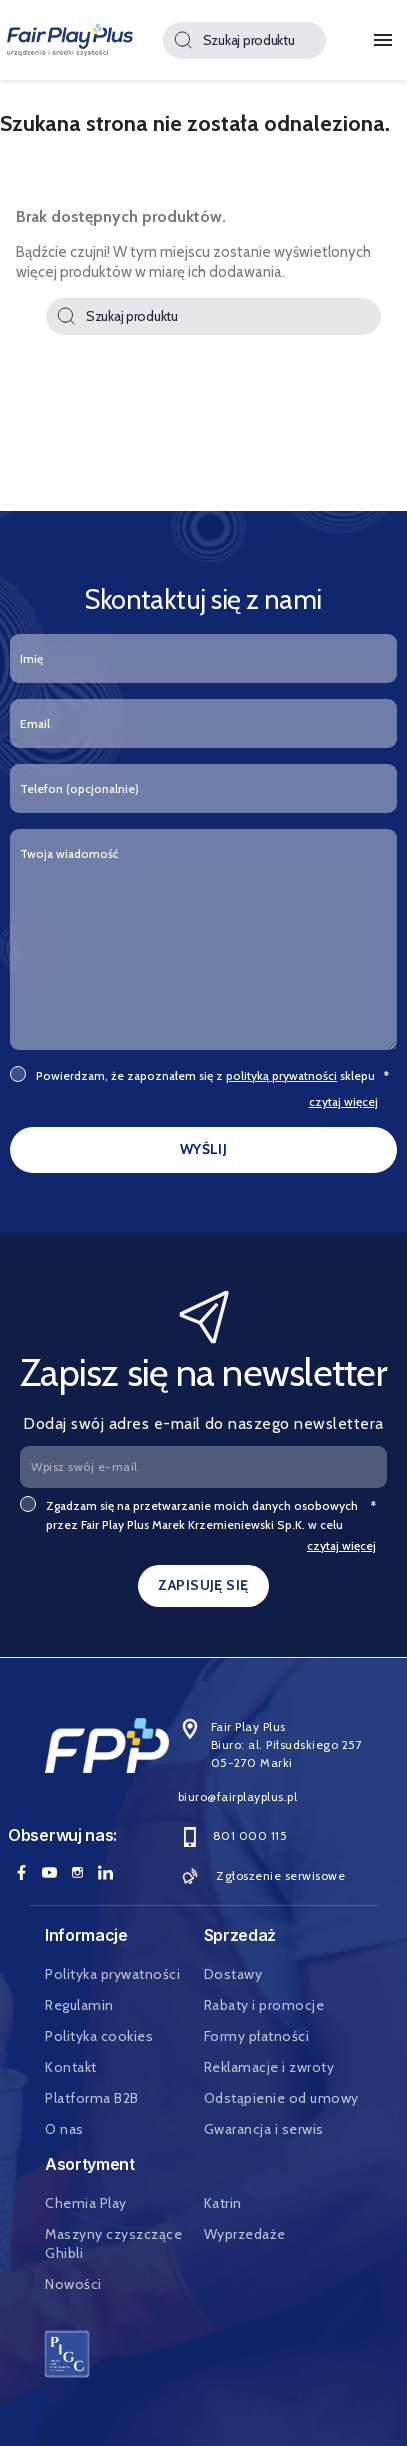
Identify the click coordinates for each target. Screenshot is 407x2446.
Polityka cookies (99, 2036)
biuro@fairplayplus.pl (238, 1796)
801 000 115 (233, 1836)
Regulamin (79, 2005)
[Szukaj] (244, 40)
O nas (64, 2129)
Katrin (223, 2203)
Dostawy (233, 1974)
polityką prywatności (281, 1075)
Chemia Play (86, 2203)
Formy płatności (257, 2036)
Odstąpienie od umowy (281, 2098)
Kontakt (71, 2067)
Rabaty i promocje (264, 2005)
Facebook (21, 1873)
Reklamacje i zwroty (269, 2067)
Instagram (77, 1873)
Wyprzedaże (245, 2234)
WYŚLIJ (204, 1149)
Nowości (73, 2284)
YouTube (49, 1873)
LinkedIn (105, 1873)
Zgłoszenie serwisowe (262, 1876)
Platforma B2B (92, 2098)
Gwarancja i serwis (264, 2129)
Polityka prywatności (112, 1974)
